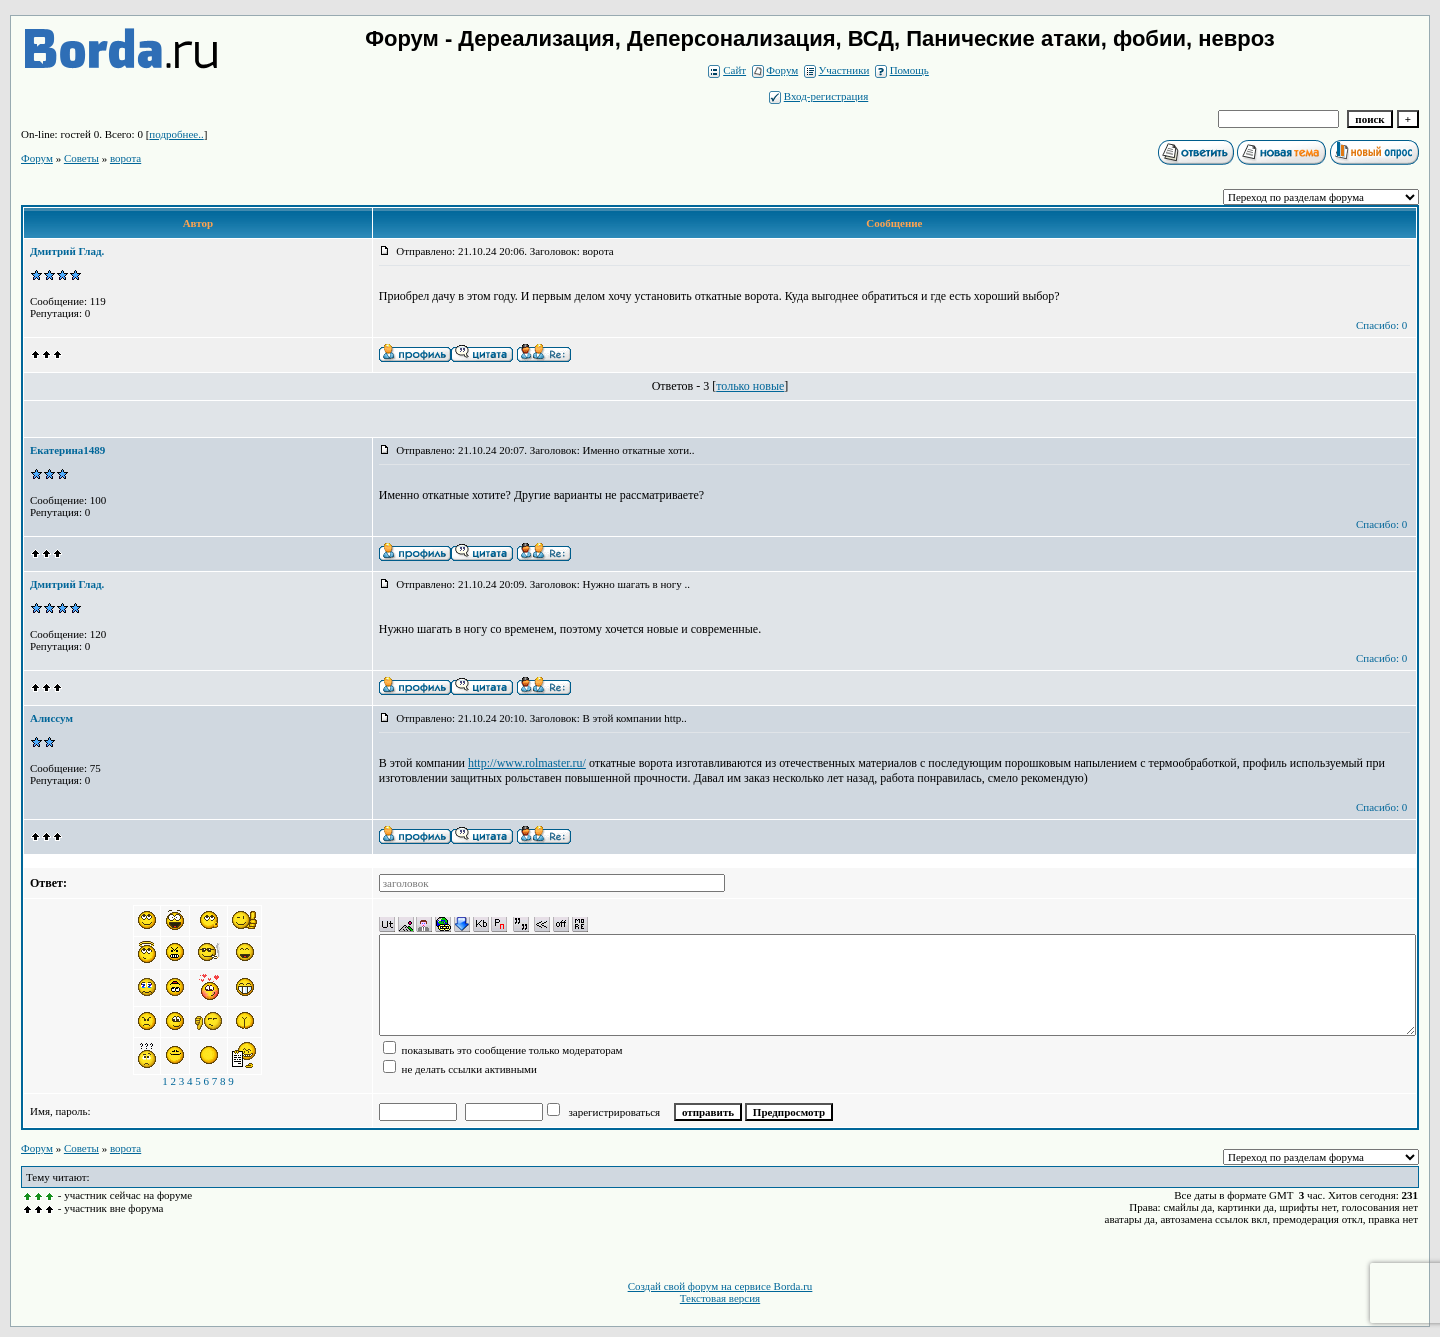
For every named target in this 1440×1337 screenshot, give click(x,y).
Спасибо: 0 (1381, 325)
